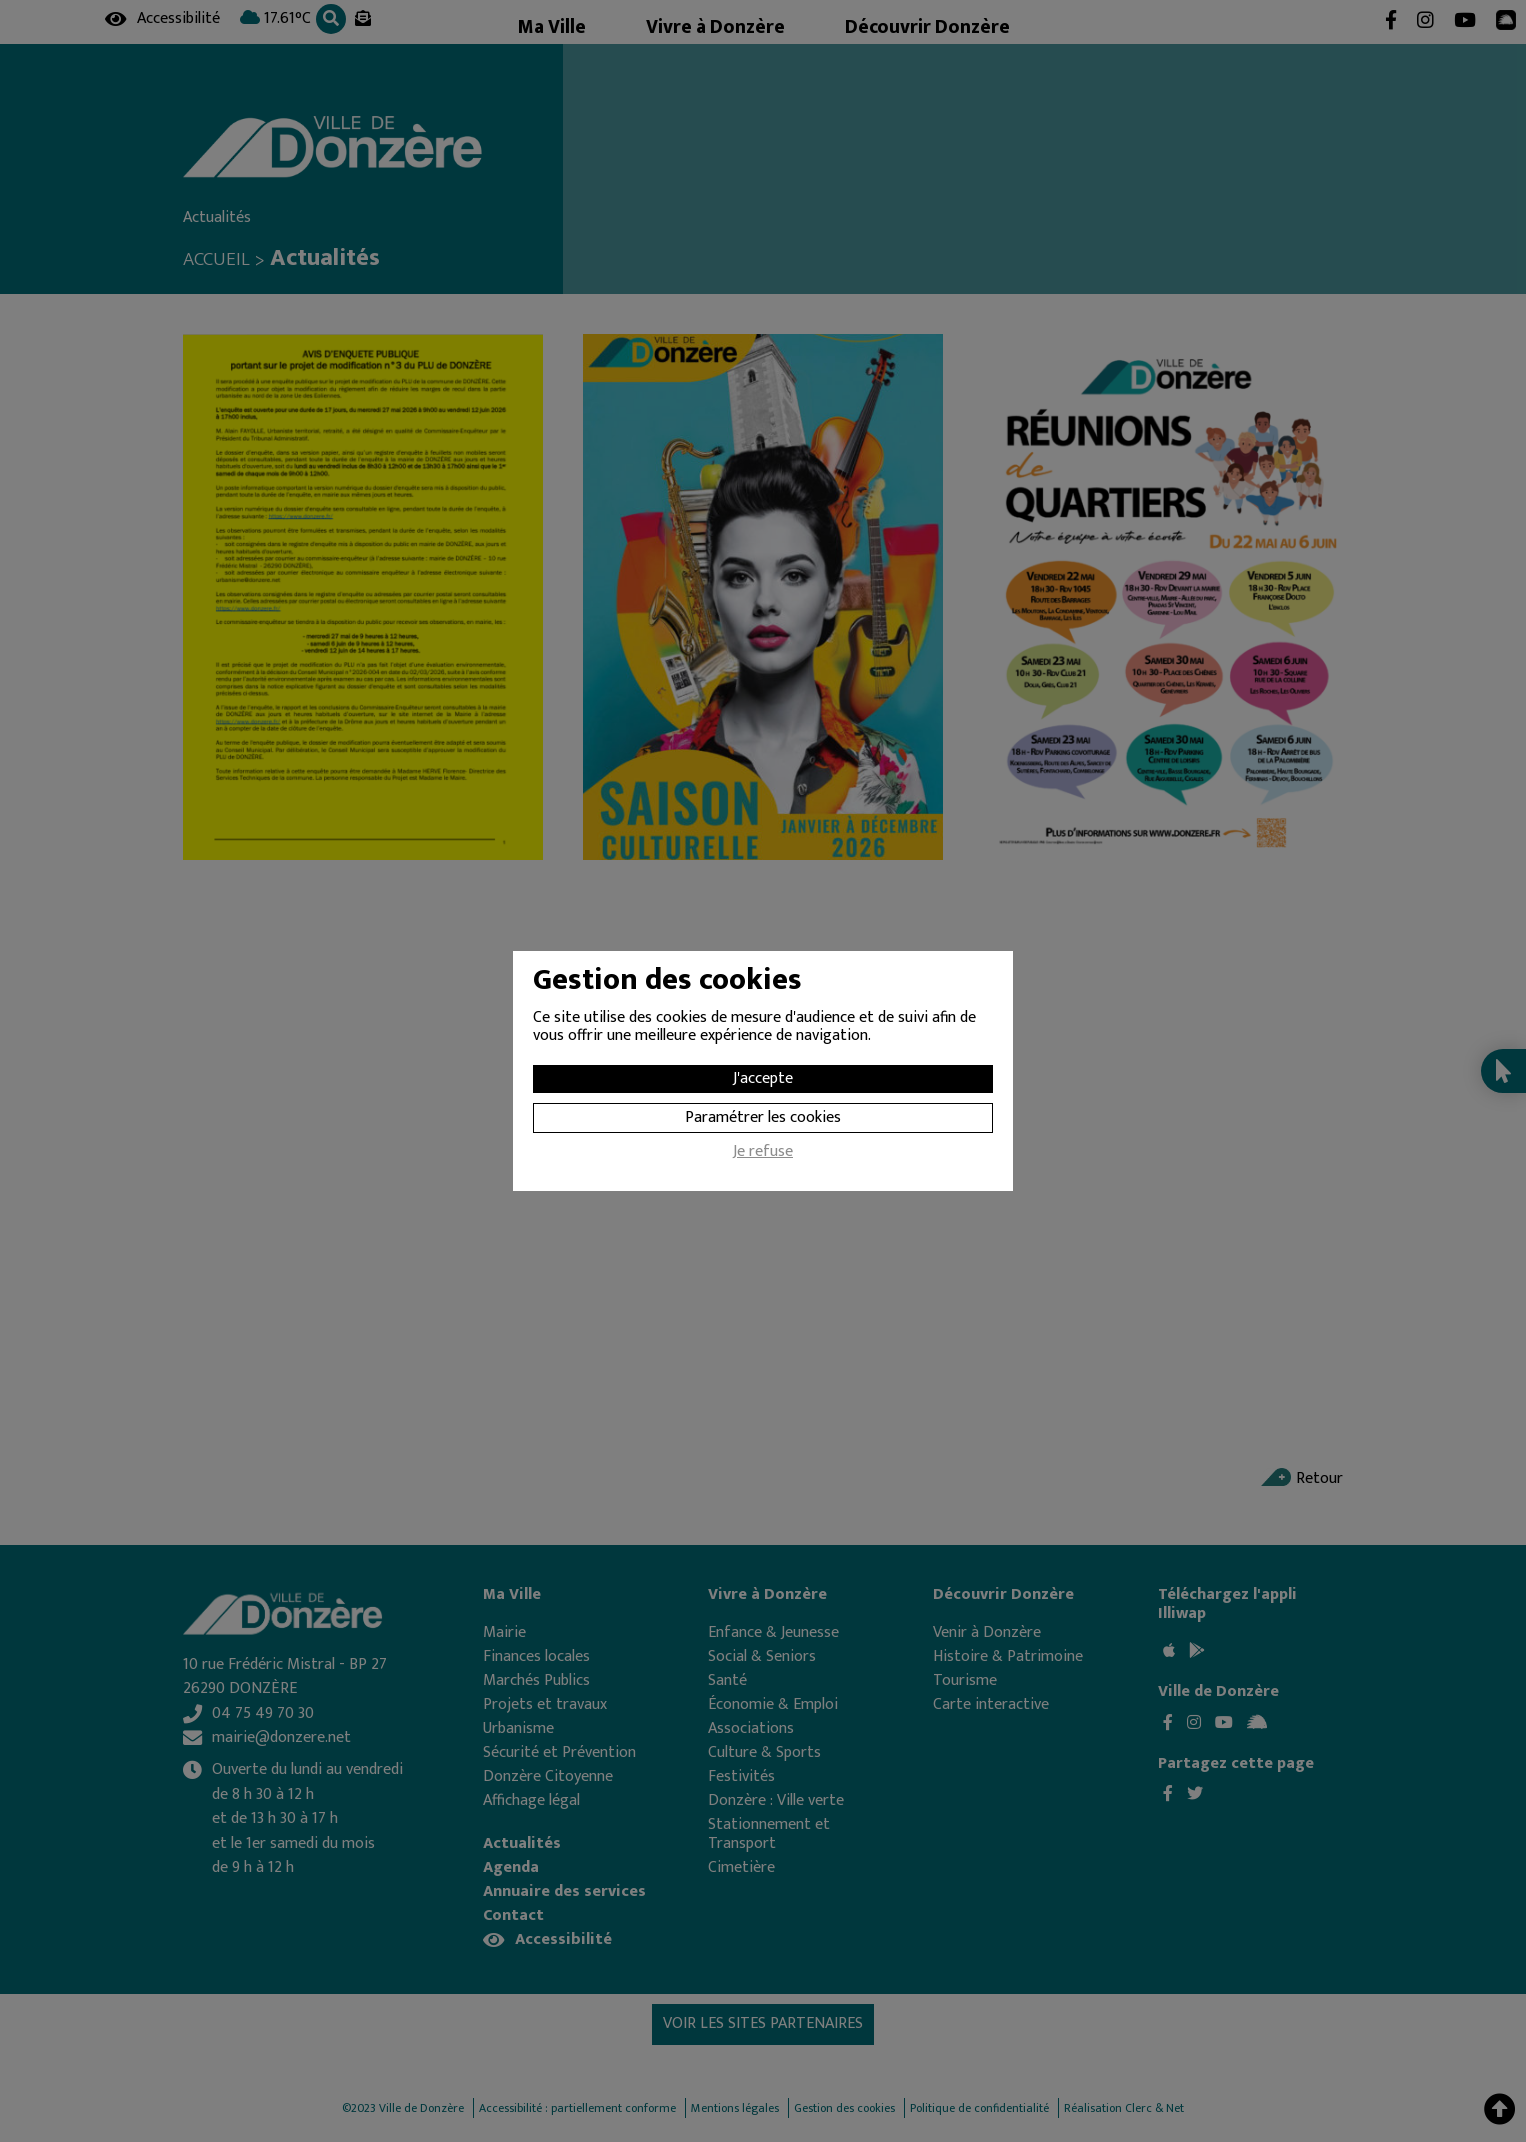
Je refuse (763, 1154)
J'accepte (763, 1078)
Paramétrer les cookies (763, 1117)
